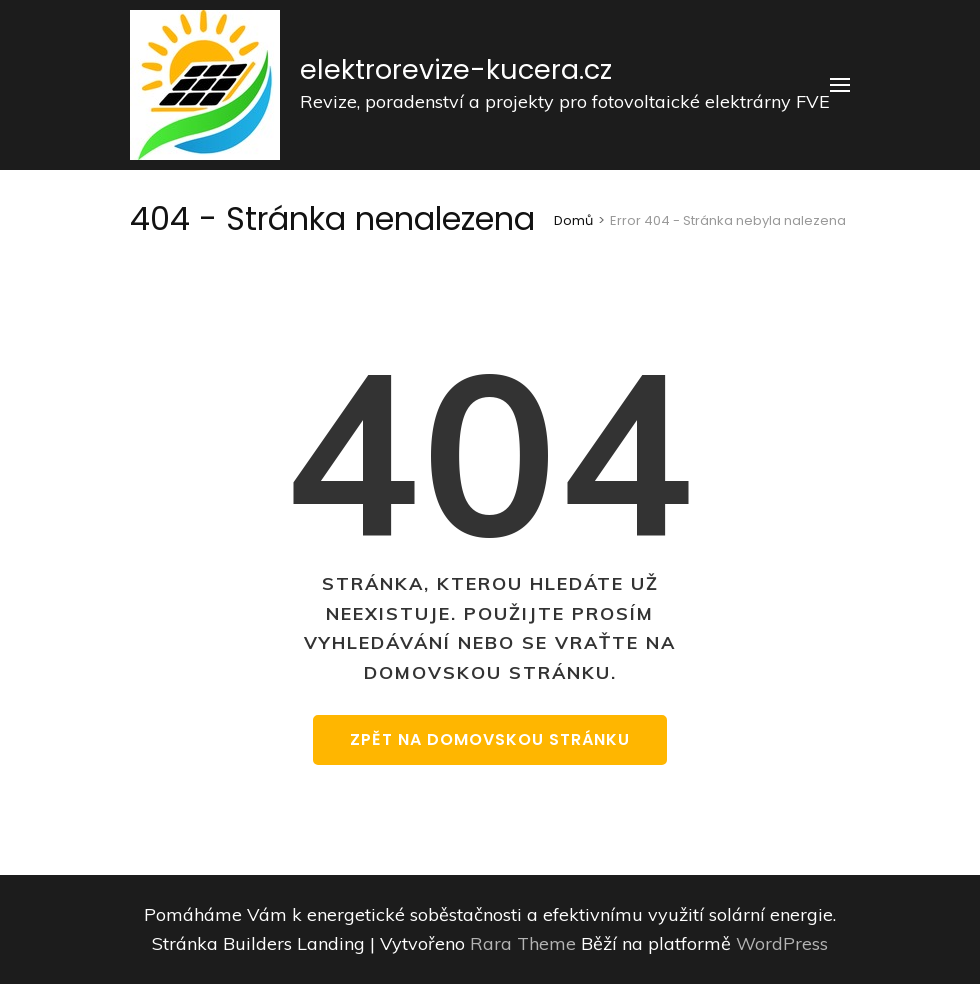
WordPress (782, 943)
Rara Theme (525, 943)
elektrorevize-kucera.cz (456, 69)
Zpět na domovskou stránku (490, 739)
